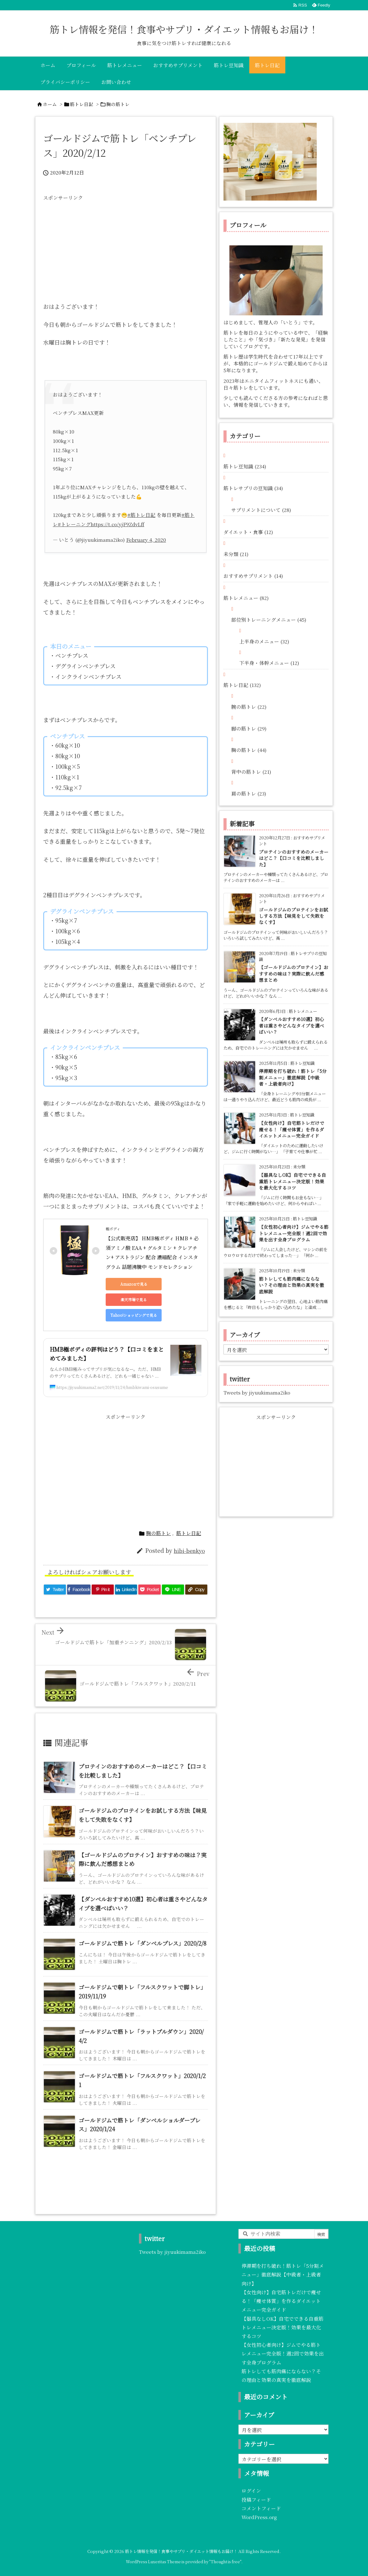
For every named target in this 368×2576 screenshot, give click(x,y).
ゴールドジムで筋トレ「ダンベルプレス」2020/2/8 (142, 1943)
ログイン (251, 2490)
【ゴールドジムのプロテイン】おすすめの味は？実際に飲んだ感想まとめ (293, 973)
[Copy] (196, 1589)
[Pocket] (149, 1589)
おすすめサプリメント (253, 575)
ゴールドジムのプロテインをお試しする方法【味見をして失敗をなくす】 (293, 916)
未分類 (236, 553)
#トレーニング (74, 524)
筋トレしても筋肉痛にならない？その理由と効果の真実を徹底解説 (291, 1285)
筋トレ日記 (81, 104)
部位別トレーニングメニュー (268, 619)
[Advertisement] (125, 247)
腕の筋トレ (249, 706)
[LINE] (173, 1589)
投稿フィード (256, 2499)
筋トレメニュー (246, 597)
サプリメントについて (261, 509)
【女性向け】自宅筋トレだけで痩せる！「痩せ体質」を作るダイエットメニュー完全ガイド (291, 1129)
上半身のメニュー (264, 641)
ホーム (50, 104)
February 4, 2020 (146, 539)
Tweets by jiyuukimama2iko (256, 1392)
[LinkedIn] (126, 1589)
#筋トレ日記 (141, 514)
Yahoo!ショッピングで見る (133, 1315)
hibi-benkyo (189, 1550)
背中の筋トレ (251, 771)
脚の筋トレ (249, 728)
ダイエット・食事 (248, 531)
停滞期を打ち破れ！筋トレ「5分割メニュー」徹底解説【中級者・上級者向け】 (293, 1077)
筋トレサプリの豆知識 (253, 488)
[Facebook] (78, 1589)
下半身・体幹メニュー (269, 662)
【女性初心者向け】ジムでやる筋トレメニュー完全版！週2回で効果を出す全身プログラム (294, 1233)
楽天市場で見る (134, 1299)
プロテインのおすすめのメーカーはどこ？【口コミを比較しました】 (294, 858)
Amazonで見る (133, 1284)
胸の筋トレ (118, 104)
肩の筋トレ (248, 793)
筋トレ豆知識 (244, 466)
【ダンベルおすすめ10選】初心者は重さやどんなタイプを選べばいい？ (291, 1025)
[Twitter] (55, 1589)
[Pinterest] (103, 1589)
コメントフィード (261, 2508)
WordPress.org (259, 2516)
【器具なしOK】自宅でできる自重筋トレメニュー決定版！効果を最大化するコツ (292, 1181)
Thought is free (225, 2561)
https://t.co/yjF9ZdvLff (117, 524)
